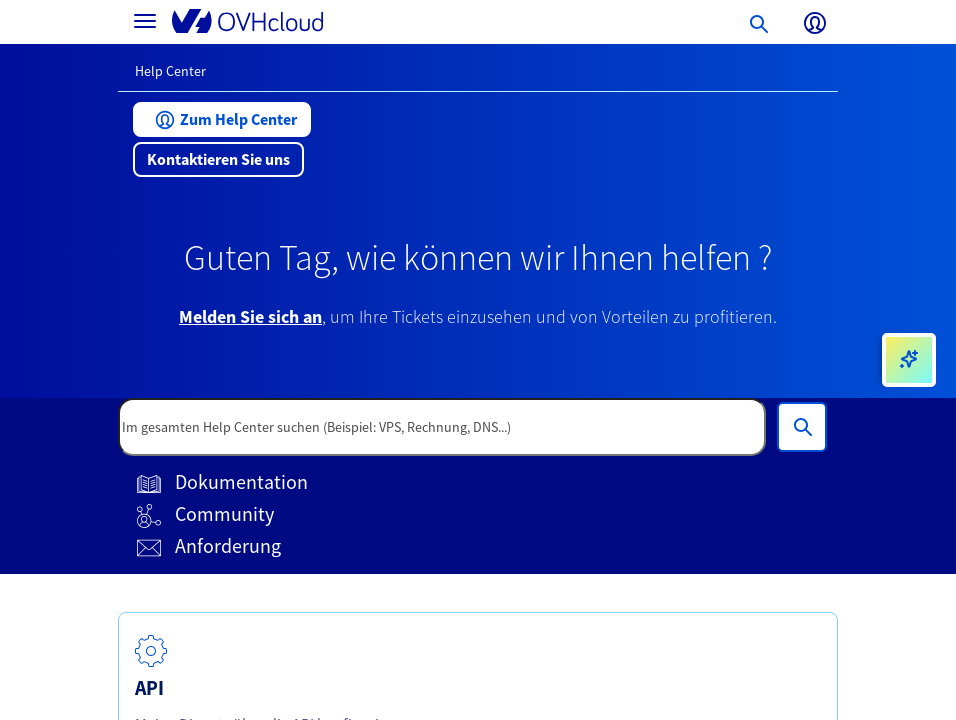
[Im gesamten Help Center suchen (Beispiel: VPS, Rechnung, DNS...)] (802, 427)
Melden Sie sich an (250, 316)
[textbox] (442, 427)
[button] (222, 119)
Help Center (170, 71)
